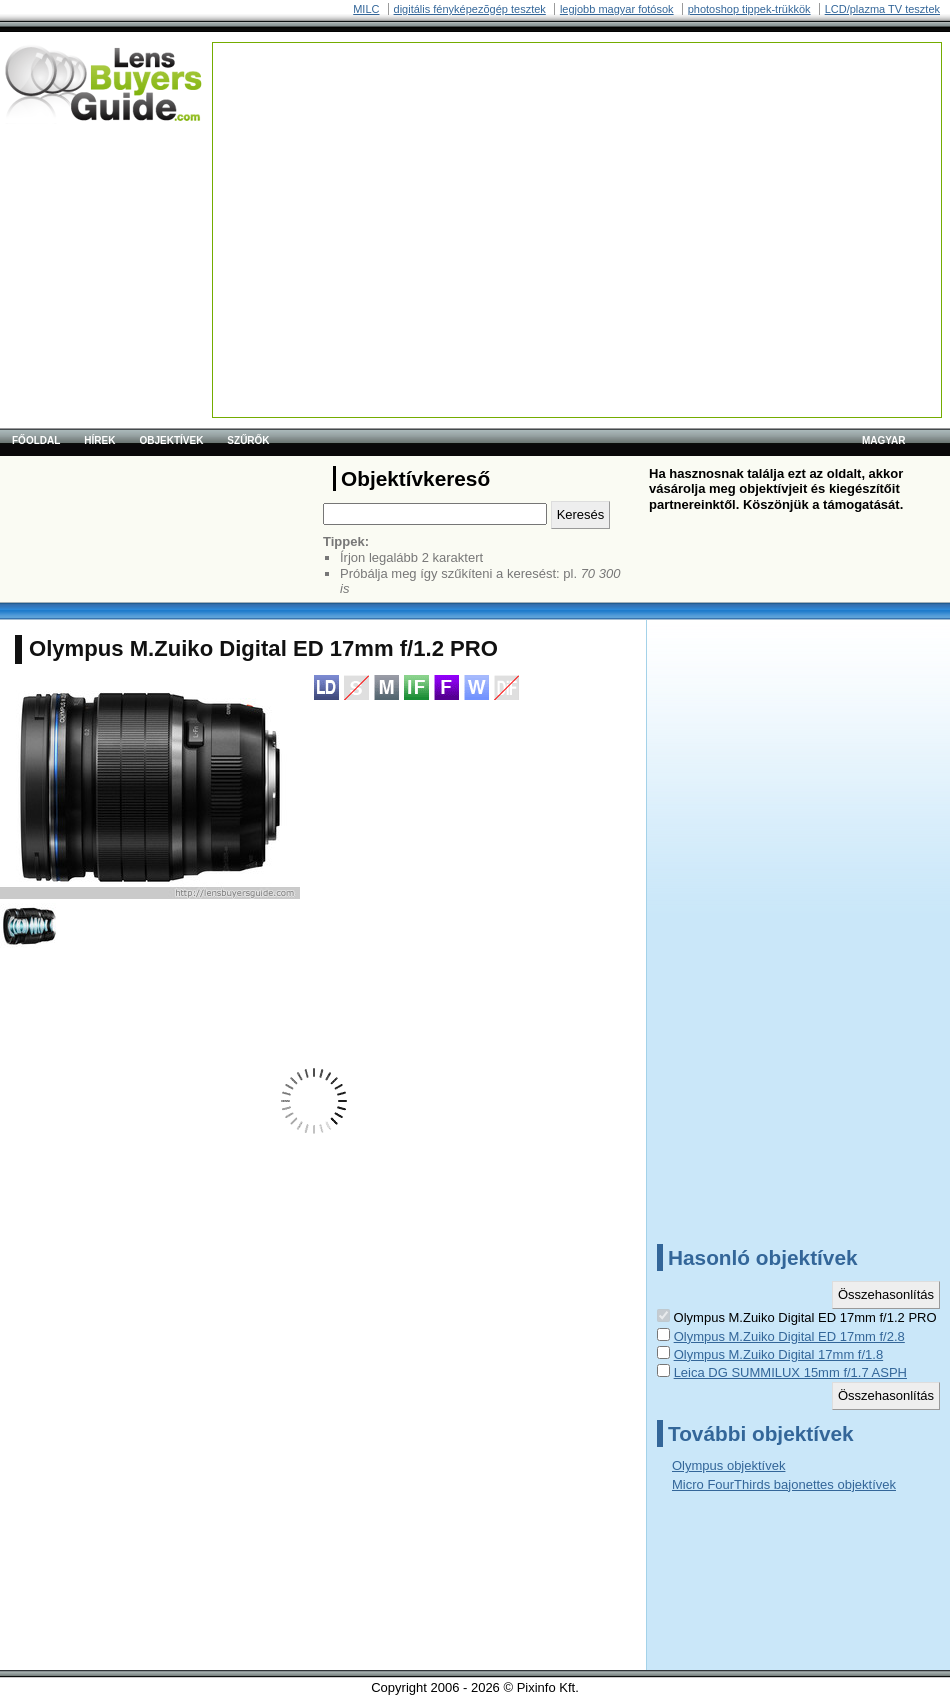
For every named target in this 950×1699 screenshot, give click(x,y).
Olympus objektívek (728, 1465)
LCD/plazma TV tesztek (882, 9)
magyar (884, 440)
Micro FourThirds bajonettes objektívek (784, 1484)
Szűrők (248, 440)
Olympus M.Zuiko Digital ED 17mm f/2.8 (789, 1336)
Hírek (99, 440)
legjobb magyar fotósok (617, 9)
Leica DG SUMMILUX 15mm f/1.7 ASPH (790, 1372)
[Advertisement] (490, 183)
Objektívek (171, 440)
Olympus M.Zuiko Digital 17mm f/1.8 (779, 1354)
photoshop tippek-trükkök (749, 9)
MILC (366, 9)
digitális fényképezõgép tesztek (470, 9)
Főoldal (36, 440)
